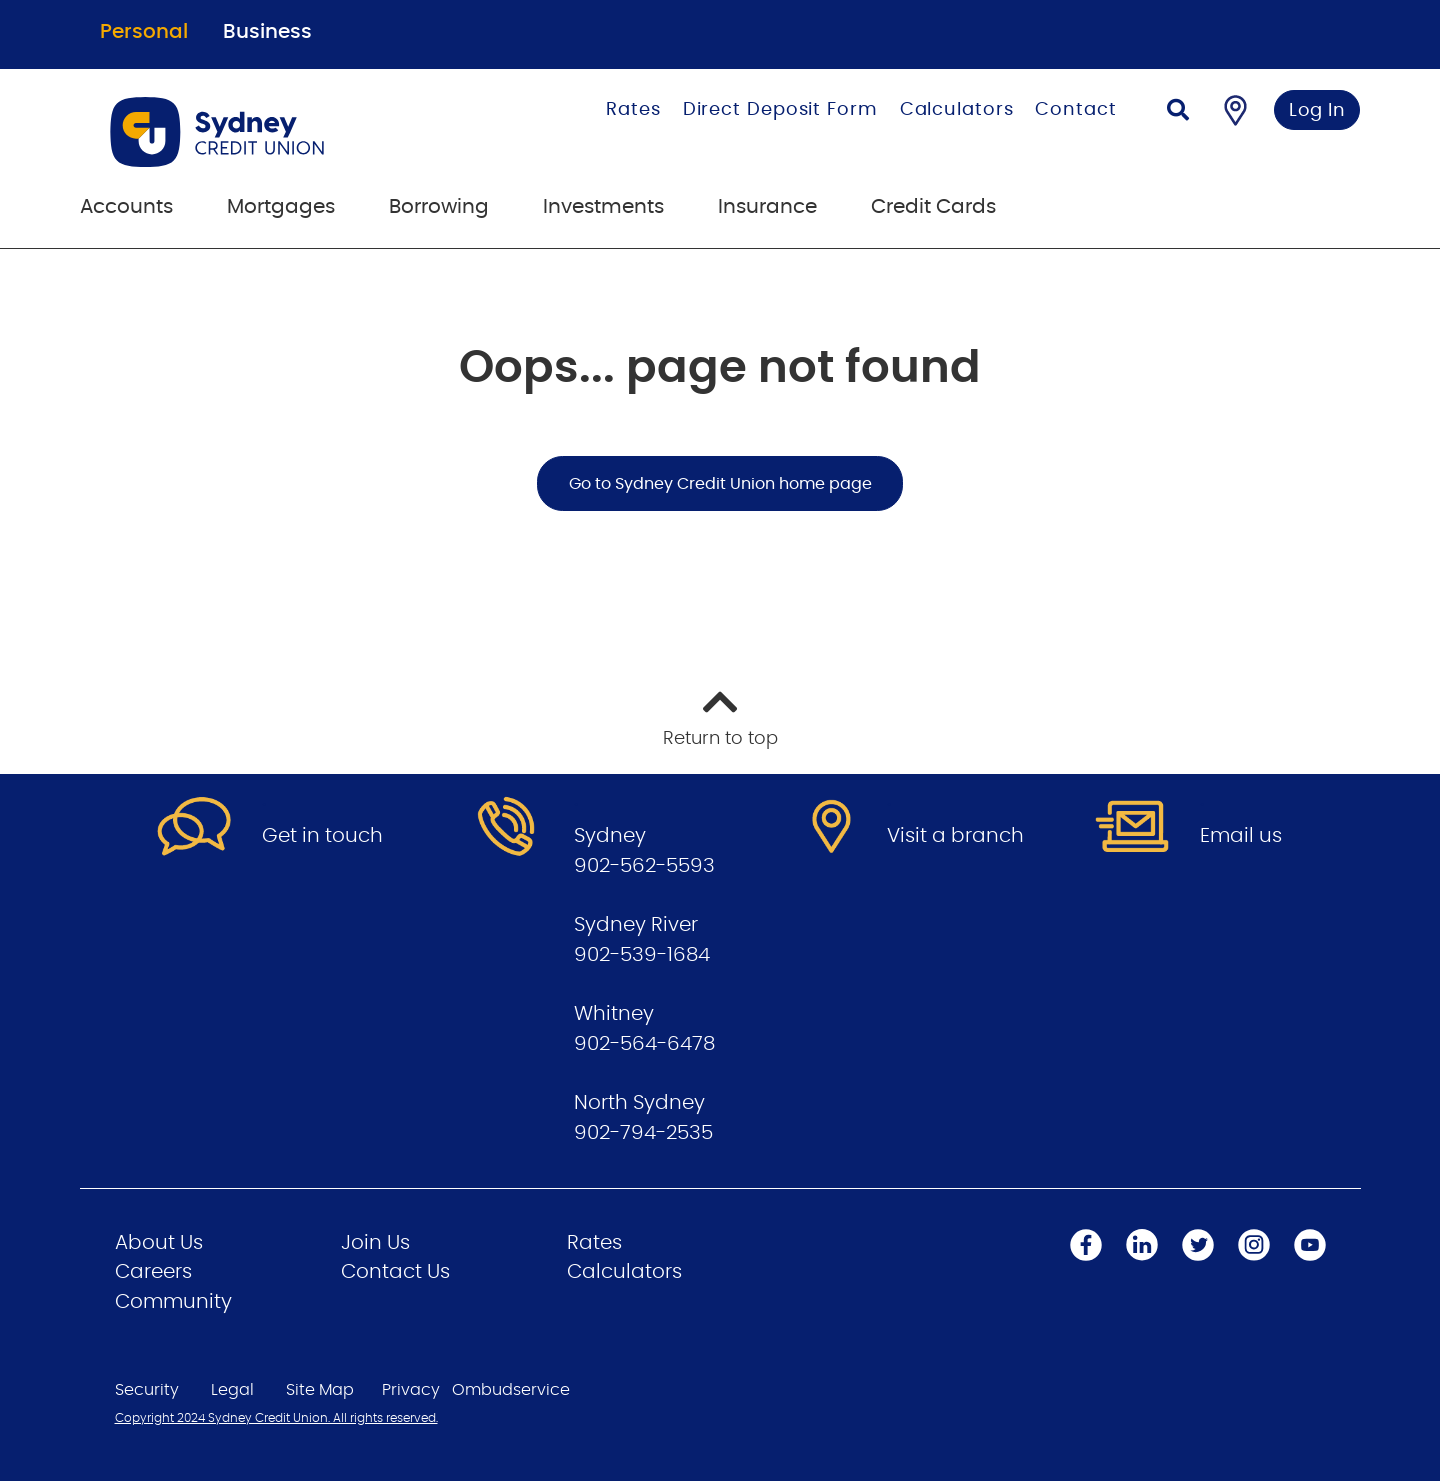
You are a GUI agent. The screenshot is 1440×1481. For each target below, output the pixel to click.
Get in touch (322, 836)
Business (267, 32)
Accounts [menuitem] (126, 207)
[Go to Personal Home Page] (277, 132)
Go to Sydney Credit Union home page (720, 484)
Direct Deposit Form (780, 110)
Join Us (375, 1243)
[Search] (1178, 112)
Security (147, 1390)
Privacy (411, 1390)
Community (173, 1302)
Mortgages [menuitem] (281, 207)
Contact (1075, 110)
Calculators (957, 110)
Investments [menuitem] (603, 207)
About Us (159, 1243)
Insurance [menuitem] (767, 207)
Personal (144, 32)
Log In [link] (1317, 111)
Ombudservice (511, 1390)
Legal (232, 1390)
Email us (1241, 836)
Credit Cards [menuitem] (933, 207)
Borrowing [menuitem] (439, 207)
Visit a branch (955, 836)
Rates (633, 110)
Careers (153, 1272)
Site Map (320, 1390)
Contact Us (395, 1272)
